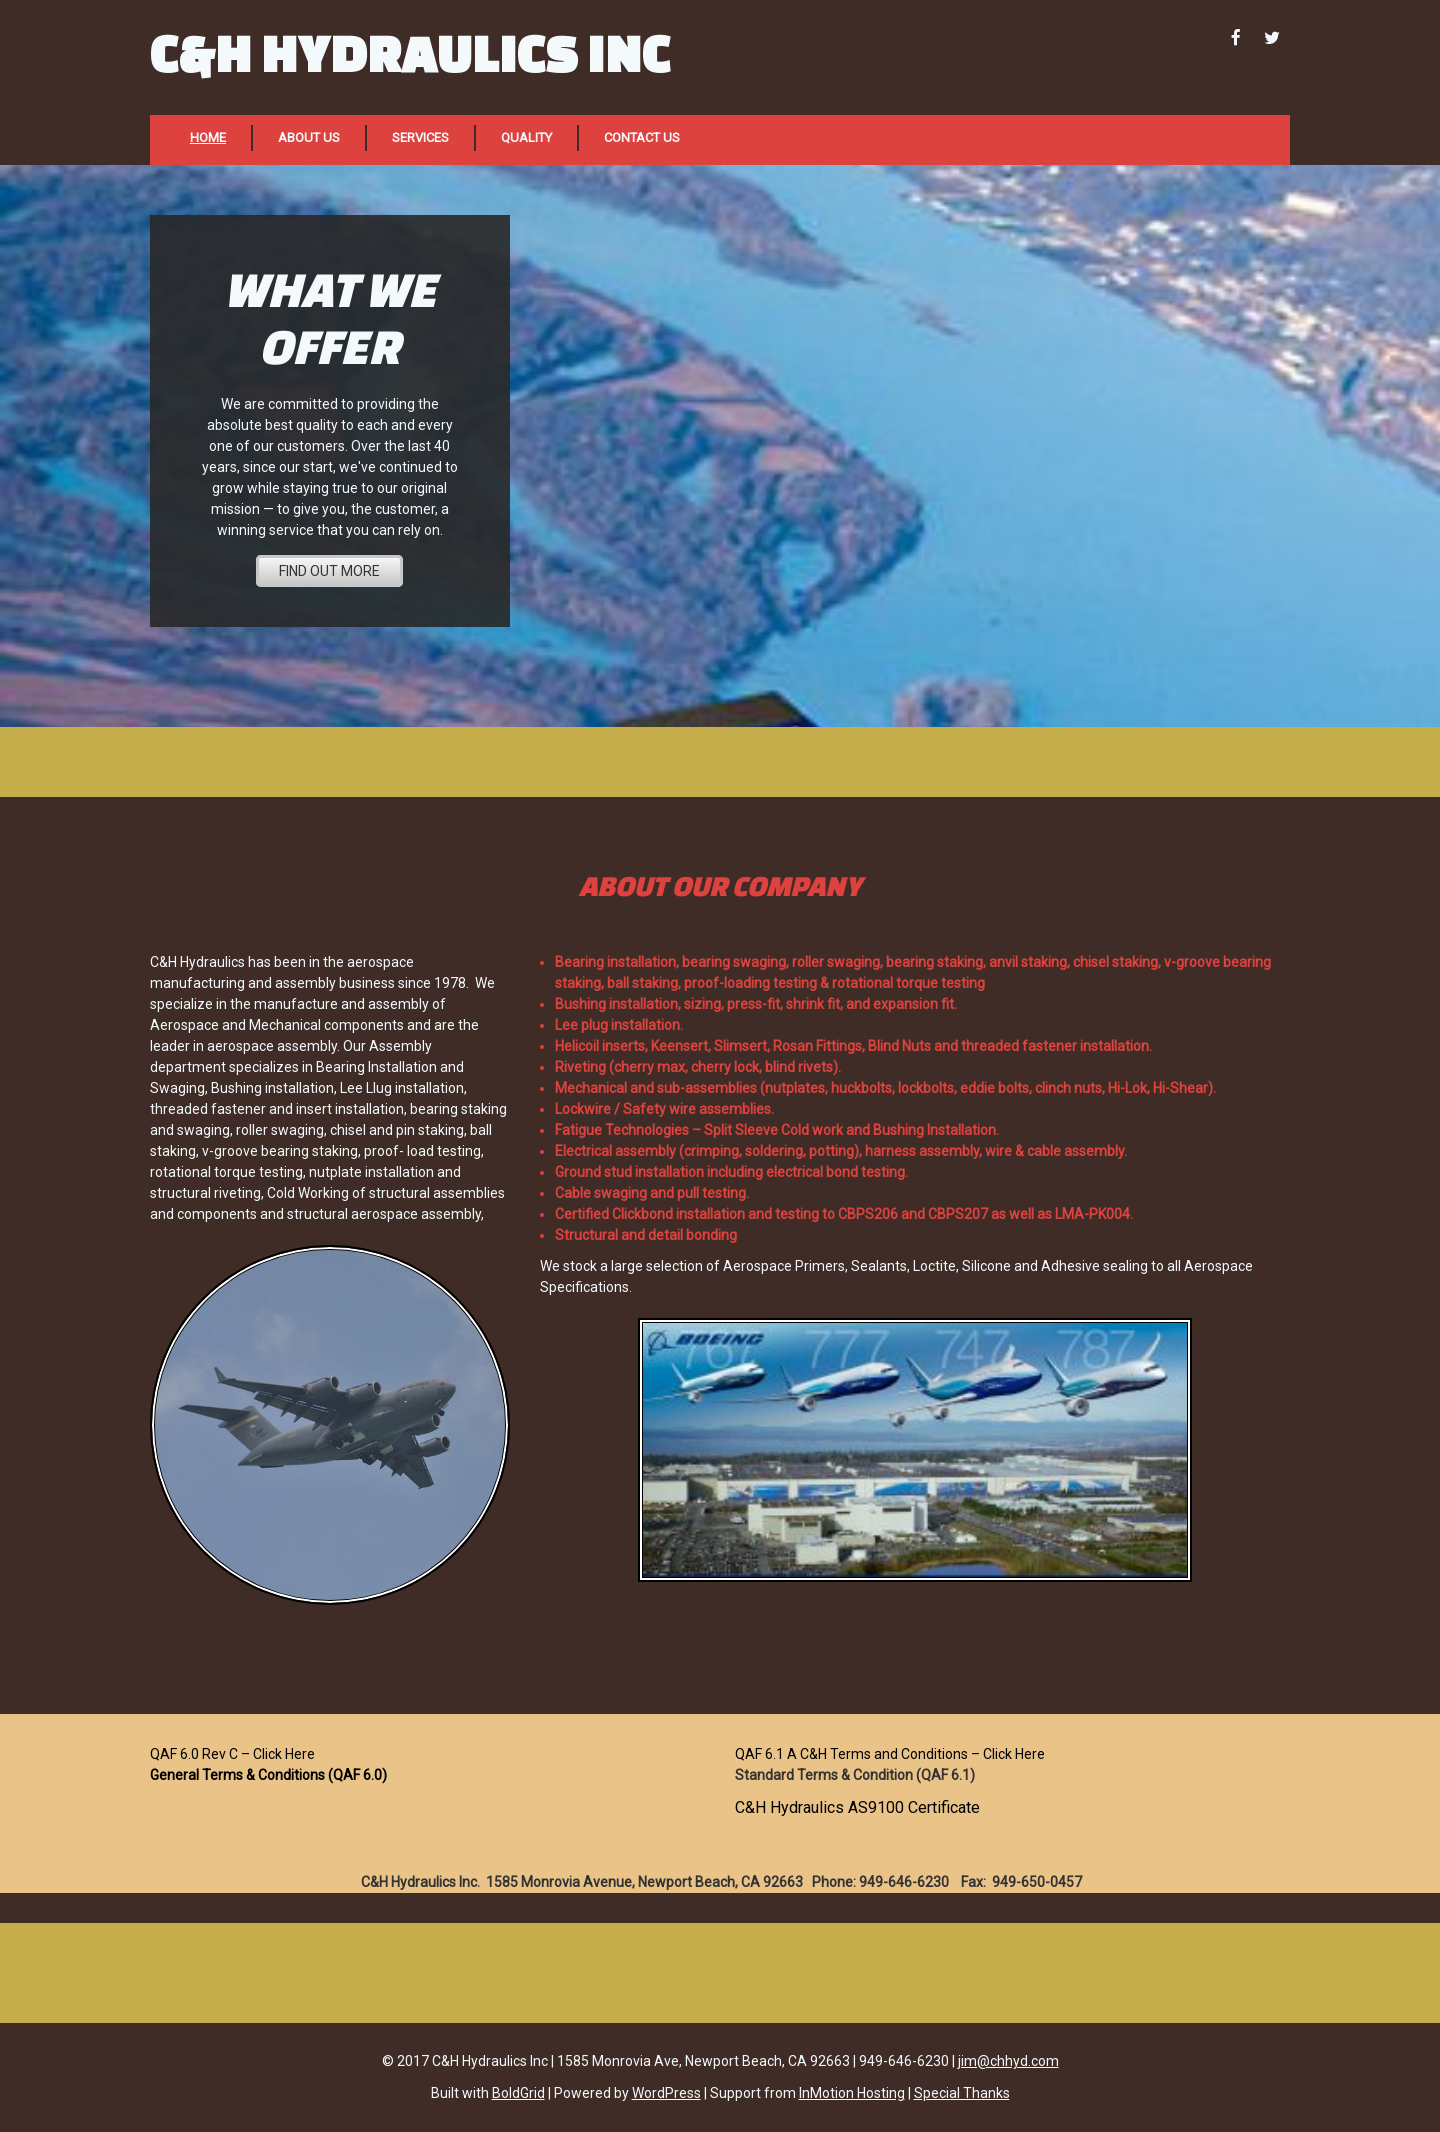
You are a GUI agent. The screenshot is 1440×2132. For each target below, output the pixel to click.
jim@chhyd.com (1008, 2061)
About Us (309, 137)
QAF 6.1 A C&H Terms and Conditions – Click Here (890, 1754)
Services (420, 137)
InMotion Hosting (852, 2093)
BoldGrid (518, 2093)
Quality (526, 137)
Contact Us (642, 137)
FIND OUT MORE (329, 571)
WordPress (666, 2093)
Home (208, 137)
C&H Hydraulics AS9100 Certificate (857, 1807)
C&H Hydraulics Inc (410, 52)
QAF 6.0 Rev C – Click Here (232, 1754)
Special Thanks (962, 2093)
